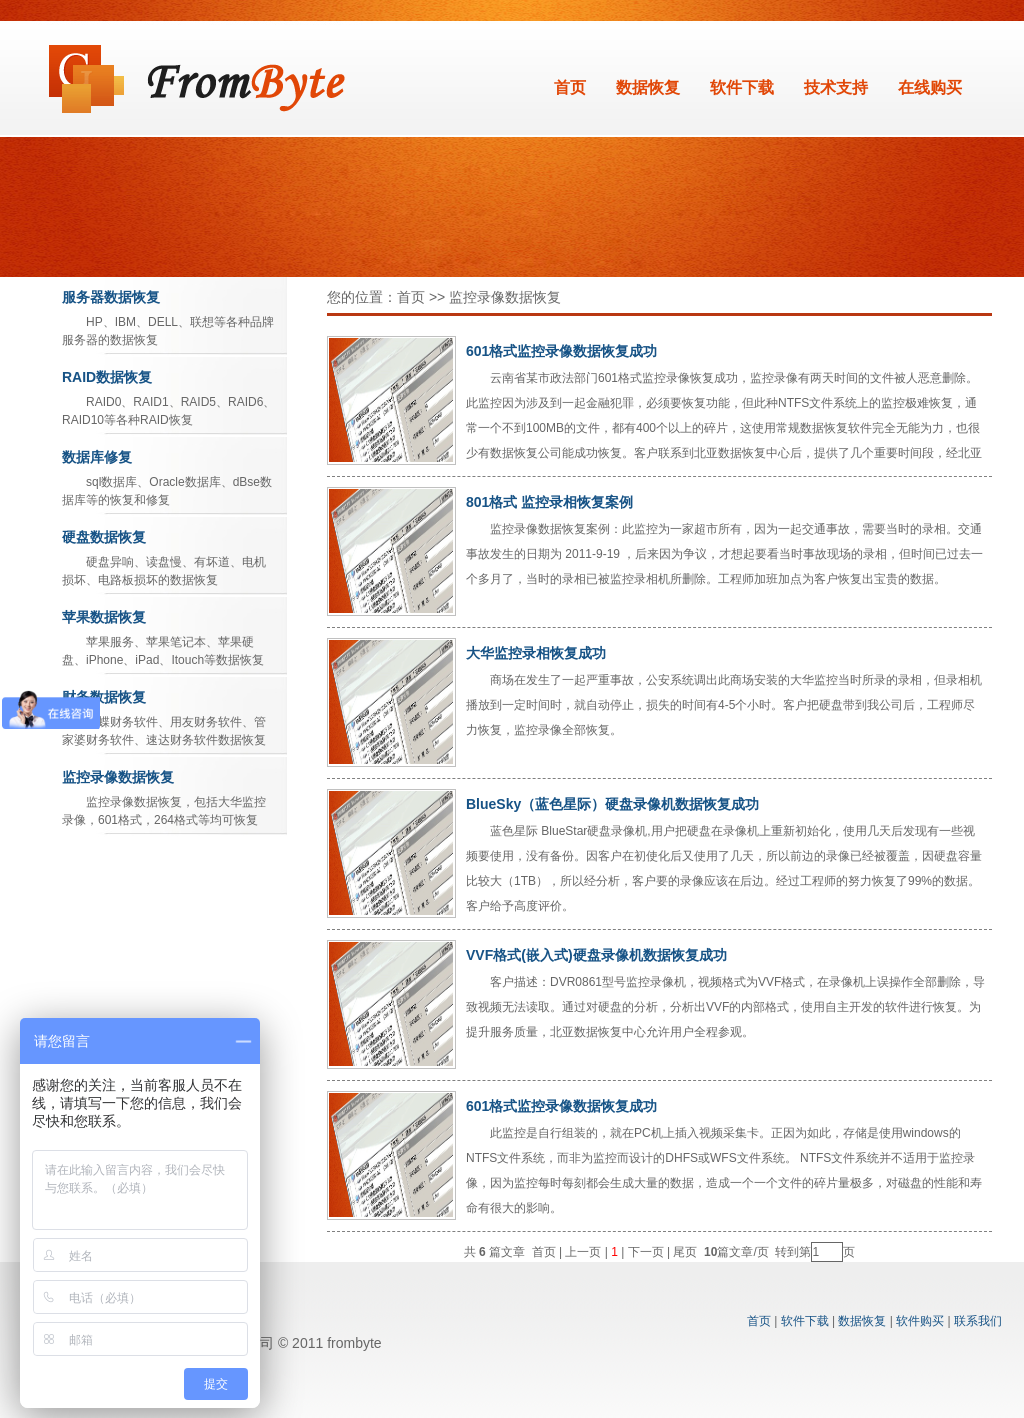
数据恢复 (648, 87)
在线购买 (930, 87)
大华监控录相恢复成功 (536, 653)
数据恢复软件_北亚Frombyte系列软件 (197, 79)
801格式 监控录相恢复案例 (549, 502)
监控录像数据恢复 (118, 777)
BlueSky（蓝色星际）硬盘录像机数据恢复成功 (612, 804)
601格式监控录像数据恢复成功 (561, 351)
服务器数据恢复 (111, 297)
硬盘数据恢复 (104, 537)
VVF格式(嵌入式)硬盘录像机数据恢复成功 (596, 955)
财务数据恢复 (104, 697)
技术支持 (836, 87)
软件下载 (742, 87)
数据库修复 (97, 457)
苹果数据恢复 (104, 617)
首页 (570, 87)
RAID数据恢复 (107, 377)
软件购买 (920, 1321)
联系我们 (978, 1321)
